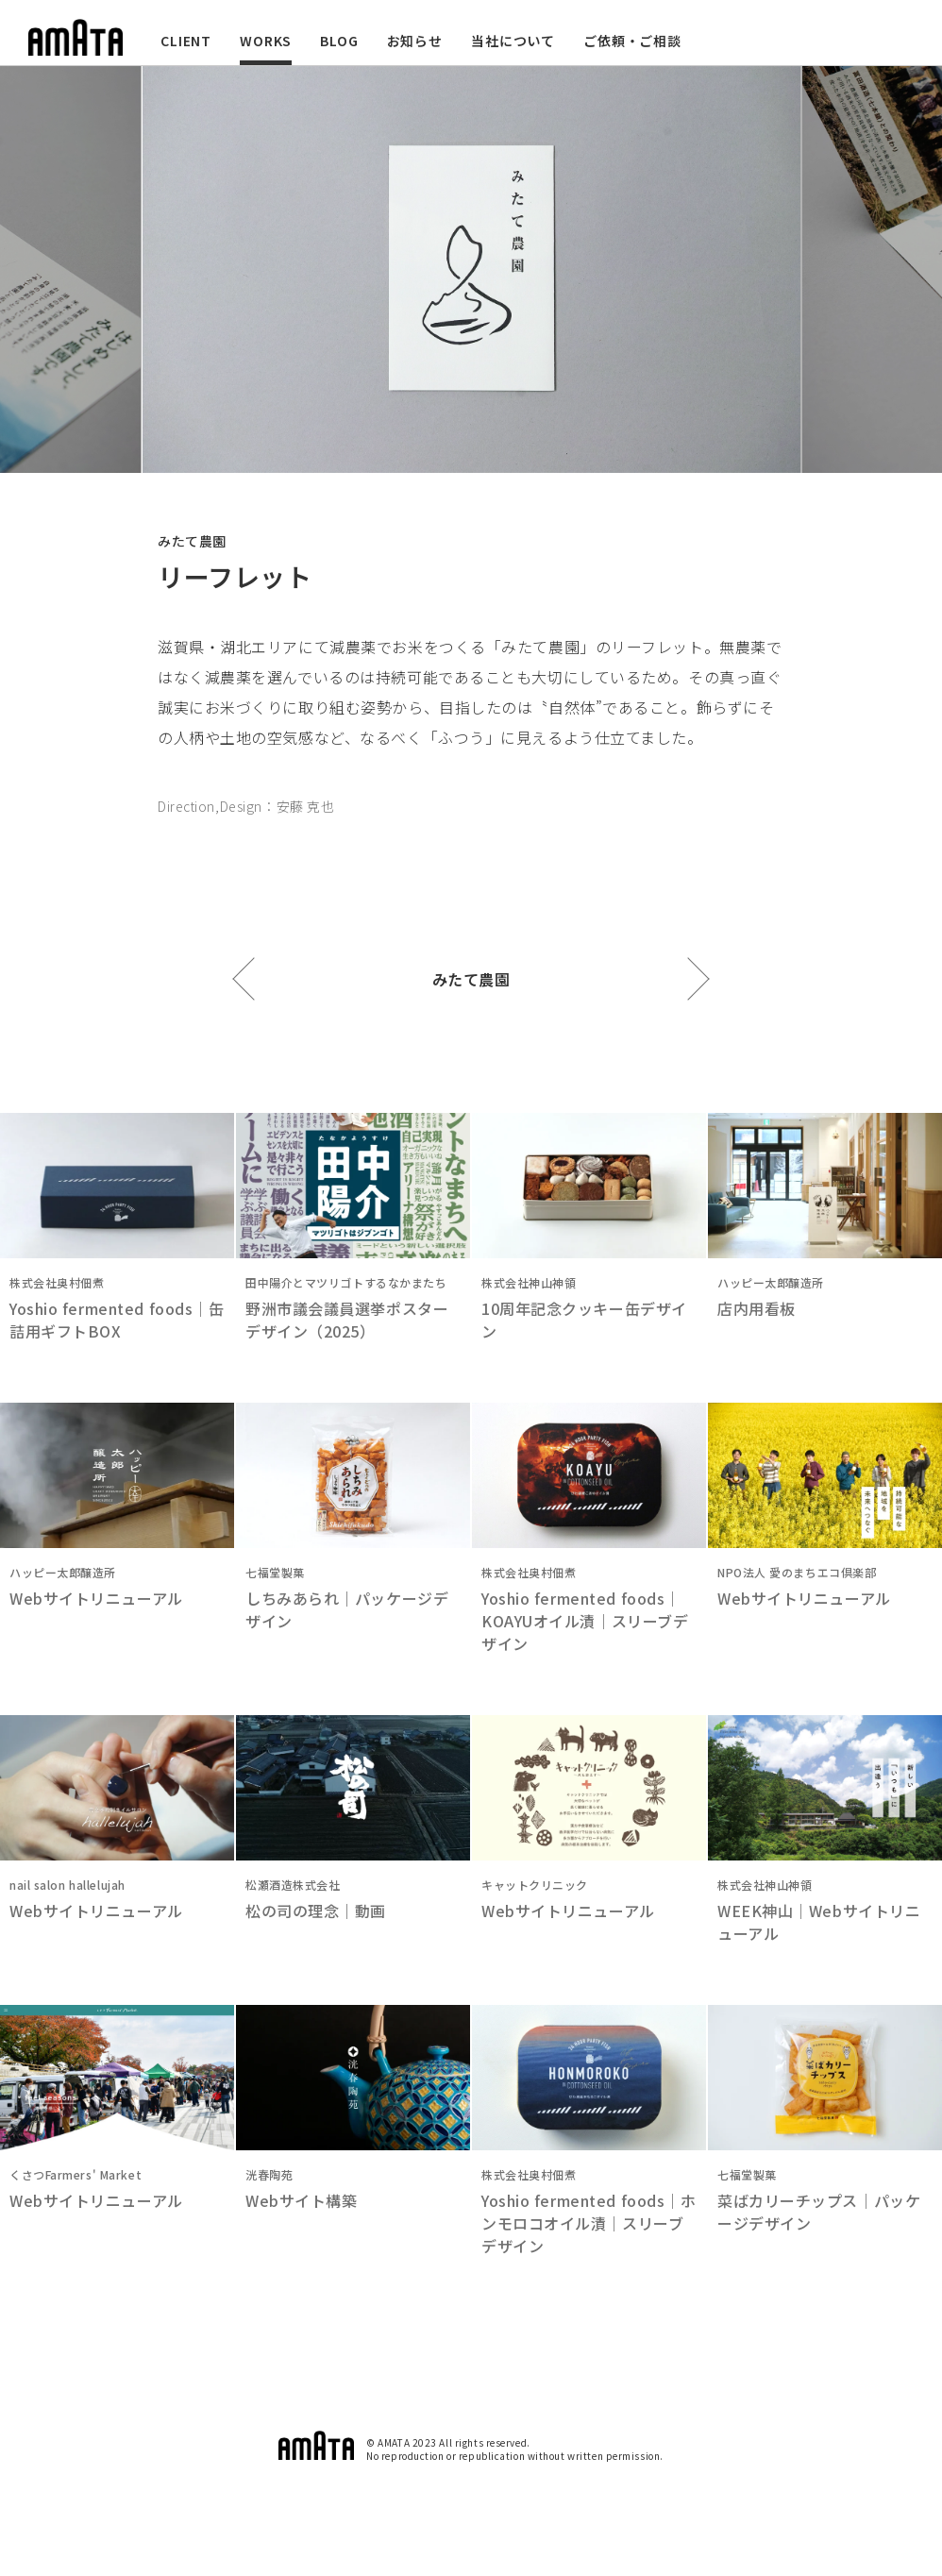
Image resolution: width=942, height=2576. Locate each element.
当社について (513, 40)
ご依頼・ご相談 (632, 40)
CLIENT (185, 40)
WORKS (266, 40)
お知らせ (415, 40)
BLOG (339, 40)
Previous (71, 269)
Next (871, 269)
